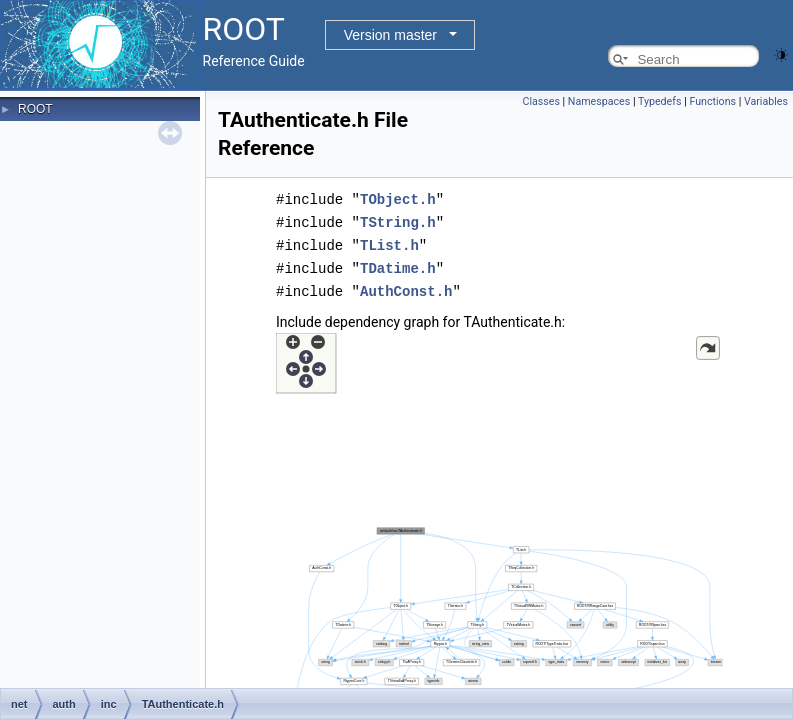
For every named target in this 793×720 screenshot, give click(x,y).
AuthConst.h (406, 286)
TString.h (398, 220)
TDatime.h (398, 264)
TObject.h (398, 198)
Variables (766, 101)
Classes (540, 101)
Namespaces (599, 101)
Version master (390, 35)
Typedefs (660, 101)
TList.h (389, 242)
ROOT (35, 109)
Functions (712, 101)
